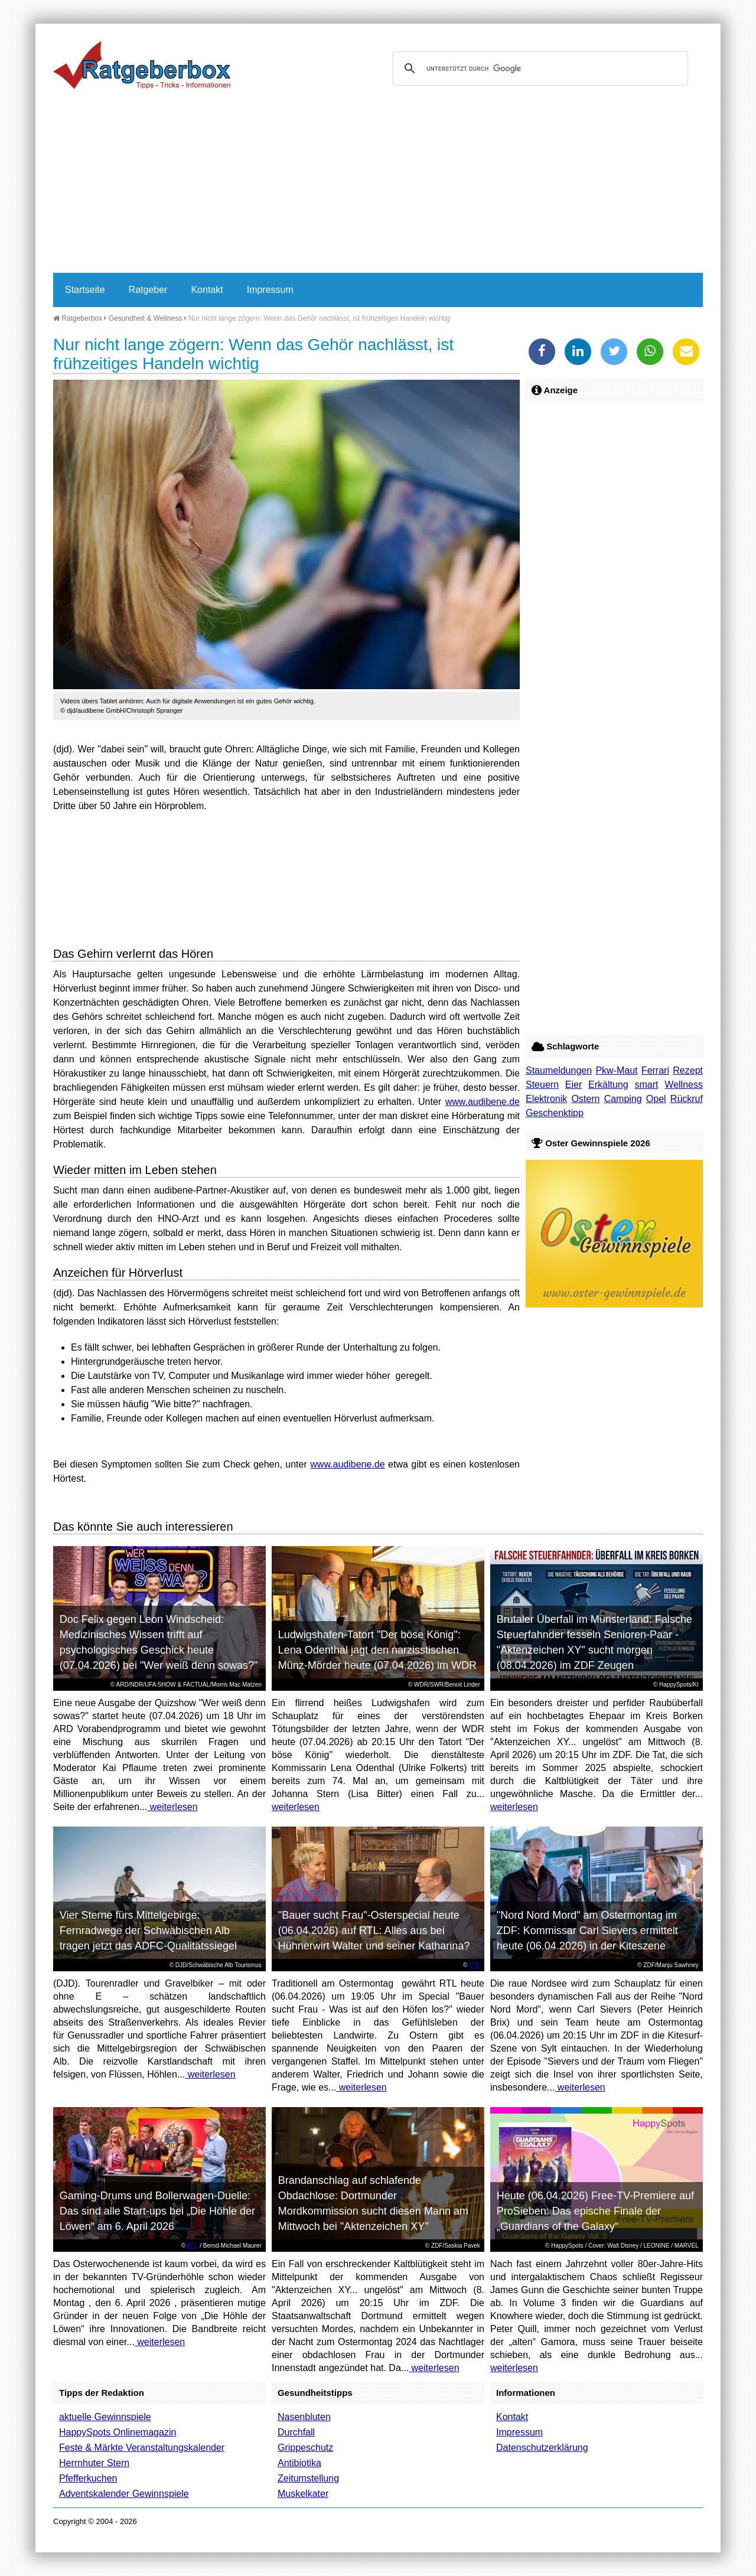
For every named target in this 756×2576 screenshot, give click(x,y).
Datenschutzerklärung (542, 2448)
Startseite (85, 290)
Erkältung (608, 1085)
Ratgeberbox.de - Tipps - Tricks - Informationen (141, 65)
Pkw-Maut (616, 1070)
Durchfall (296, 2432)
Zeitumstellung (308, 2478)
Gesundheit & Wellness (146, 318)
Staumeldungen (559, 1070)
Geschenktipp (555, 1113)
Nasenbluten (304, 2417)
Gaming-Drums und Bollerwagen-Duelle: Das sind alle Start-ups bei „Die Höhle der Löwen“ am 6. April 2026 (157, 2211)
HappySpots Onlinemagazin (117, 2432)
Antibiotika (299, 2463)
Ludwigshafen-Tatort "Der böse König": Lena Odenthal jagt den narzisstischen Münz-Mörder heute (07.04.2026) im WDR (377, 1650)
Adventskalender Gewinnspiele (124, 2494)
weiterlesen (172, 1807)
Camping (623, 1099)
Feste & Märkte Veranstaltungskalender (141, 2448)
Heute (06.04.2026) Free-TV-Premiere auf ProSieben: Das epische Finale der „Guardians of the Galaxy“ (595, 2211)
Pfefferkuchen (88, 2478)
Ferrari (655, 1070)
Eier (573, 1085)
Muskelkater (303, 2494)
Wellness (683, 1085)
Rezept (688, 1070)
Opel (656, 1099)
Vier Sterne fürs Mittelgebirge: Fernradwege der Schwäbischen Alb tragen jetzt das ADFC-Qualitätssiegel (148, 1930)
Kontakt (207, 290)
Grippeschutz (305, 2448)
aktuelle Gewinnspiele (105, 2417)
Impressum (270, 290)
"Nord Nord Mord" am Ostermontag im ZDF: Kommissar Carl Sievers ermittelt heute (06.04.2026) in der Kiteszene (587, 1930)
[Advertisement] (378, 184)
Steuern (542, 1085)
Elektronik (546, 1099)
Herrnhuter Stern (94, 2463)
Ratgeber (148, 290)
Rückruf (686, 1099)
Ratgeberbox (77, 318)
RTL (474, 1965)
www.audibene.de (482, 1102)
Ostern (585, 1099)
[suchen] (538, 68)
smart (647, 1085)
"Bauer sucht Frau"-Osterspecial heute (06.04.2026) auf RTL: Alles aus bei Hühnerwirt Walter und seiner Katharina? (374, 1930)
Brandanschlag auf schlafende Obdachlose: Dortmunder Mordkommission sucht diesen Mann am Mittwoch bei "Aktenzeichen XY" (373, 2203)
